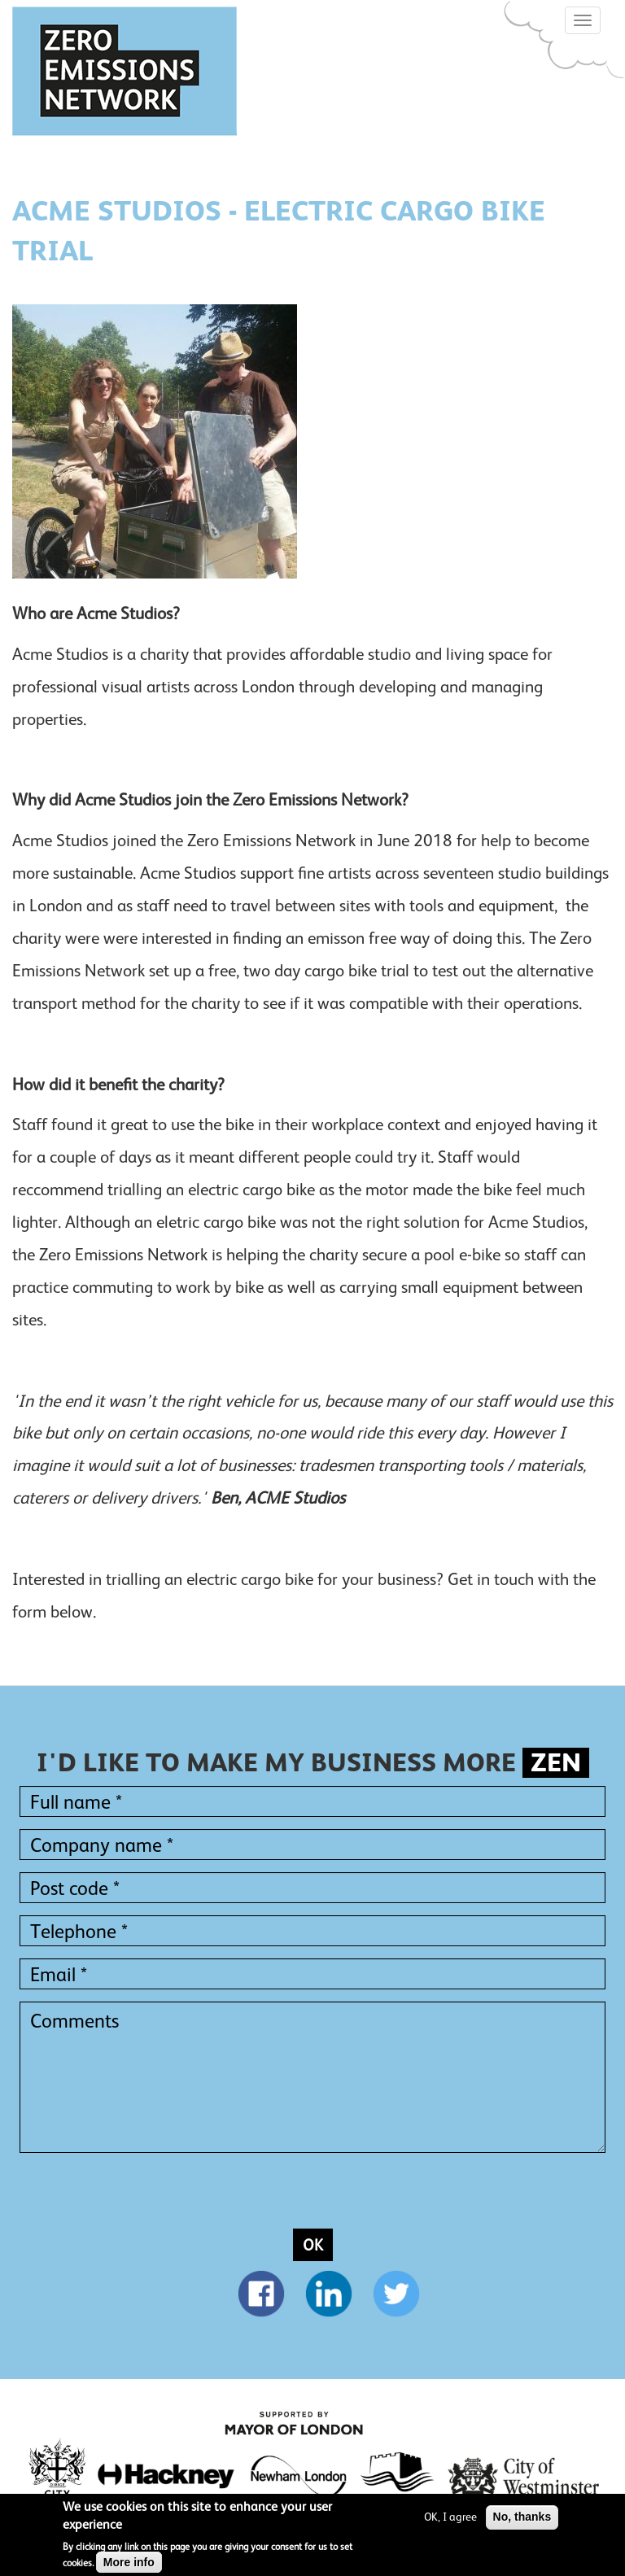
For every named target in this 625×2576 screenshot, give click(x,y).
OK (313, 2245)
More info (129, 2562)
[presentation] (143, 2197)
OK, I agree (450, 2516)
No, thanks (522, 2516)
